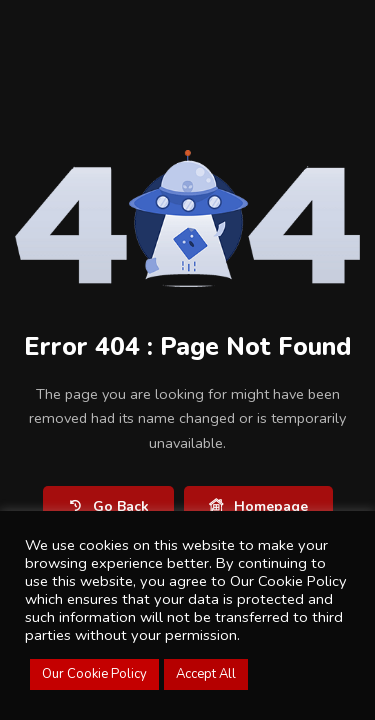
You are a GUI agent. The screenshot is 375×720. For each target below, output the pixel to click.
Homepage (258, 506)
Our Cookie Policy (94, 674)
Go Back (108, 506)
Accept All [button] (206, 674)
